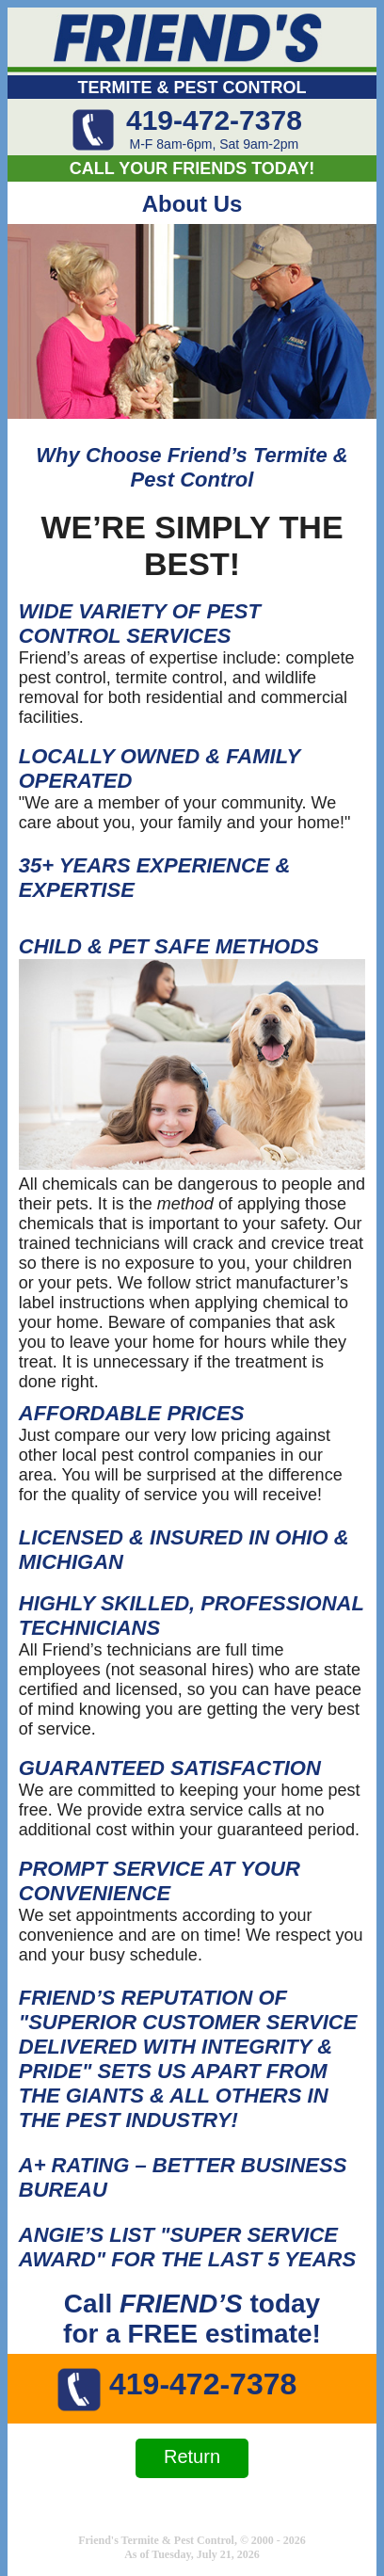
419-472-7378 (214, 120)
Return (192, 2456)
